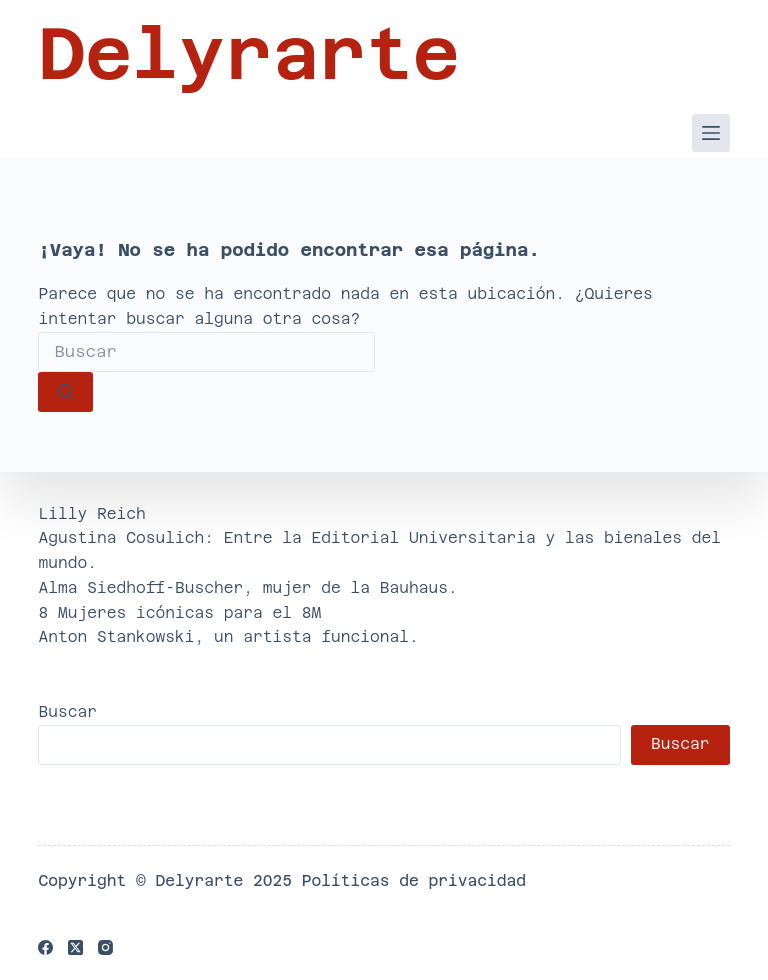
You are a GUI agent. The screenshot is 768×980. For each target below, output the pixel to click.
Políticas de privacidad (414, 880)
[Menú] (711, 133)
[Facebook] (45, 947)
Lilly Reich (91, 513)
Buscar (67, 711)
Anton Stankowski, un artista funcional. (228, 636)
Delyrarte (248, 54)
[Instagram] (105, 947)
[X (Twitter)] (75, 947)
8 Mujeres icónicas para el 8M (179, 612)
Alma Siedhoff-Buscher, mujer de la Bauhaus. (247, 587)
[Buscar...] (206, 352)
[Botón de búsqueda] (65, 392)
